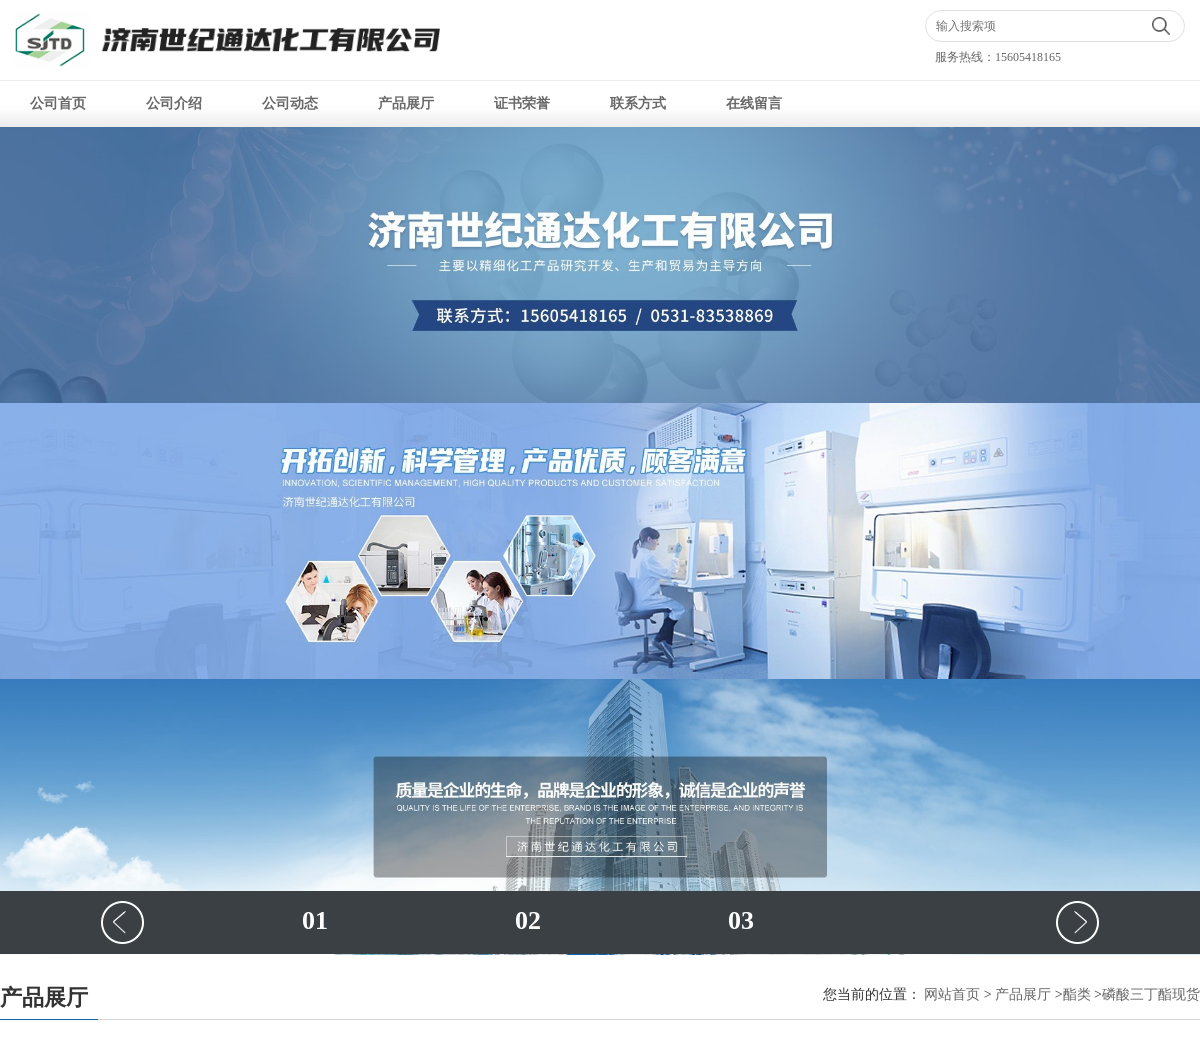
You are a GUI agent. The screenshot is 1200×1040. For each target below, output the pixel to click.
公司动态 (290, 103)
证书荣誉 (522, 103)
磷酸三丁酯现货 (1151, 994)
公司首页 (58, 103)
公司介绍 (174, 103)
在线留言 (754, 103)
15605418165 (1028, 57)
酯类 (1077, 994)
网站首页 (952, 994)
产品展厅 (406, 103)
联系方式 (638, 103)
